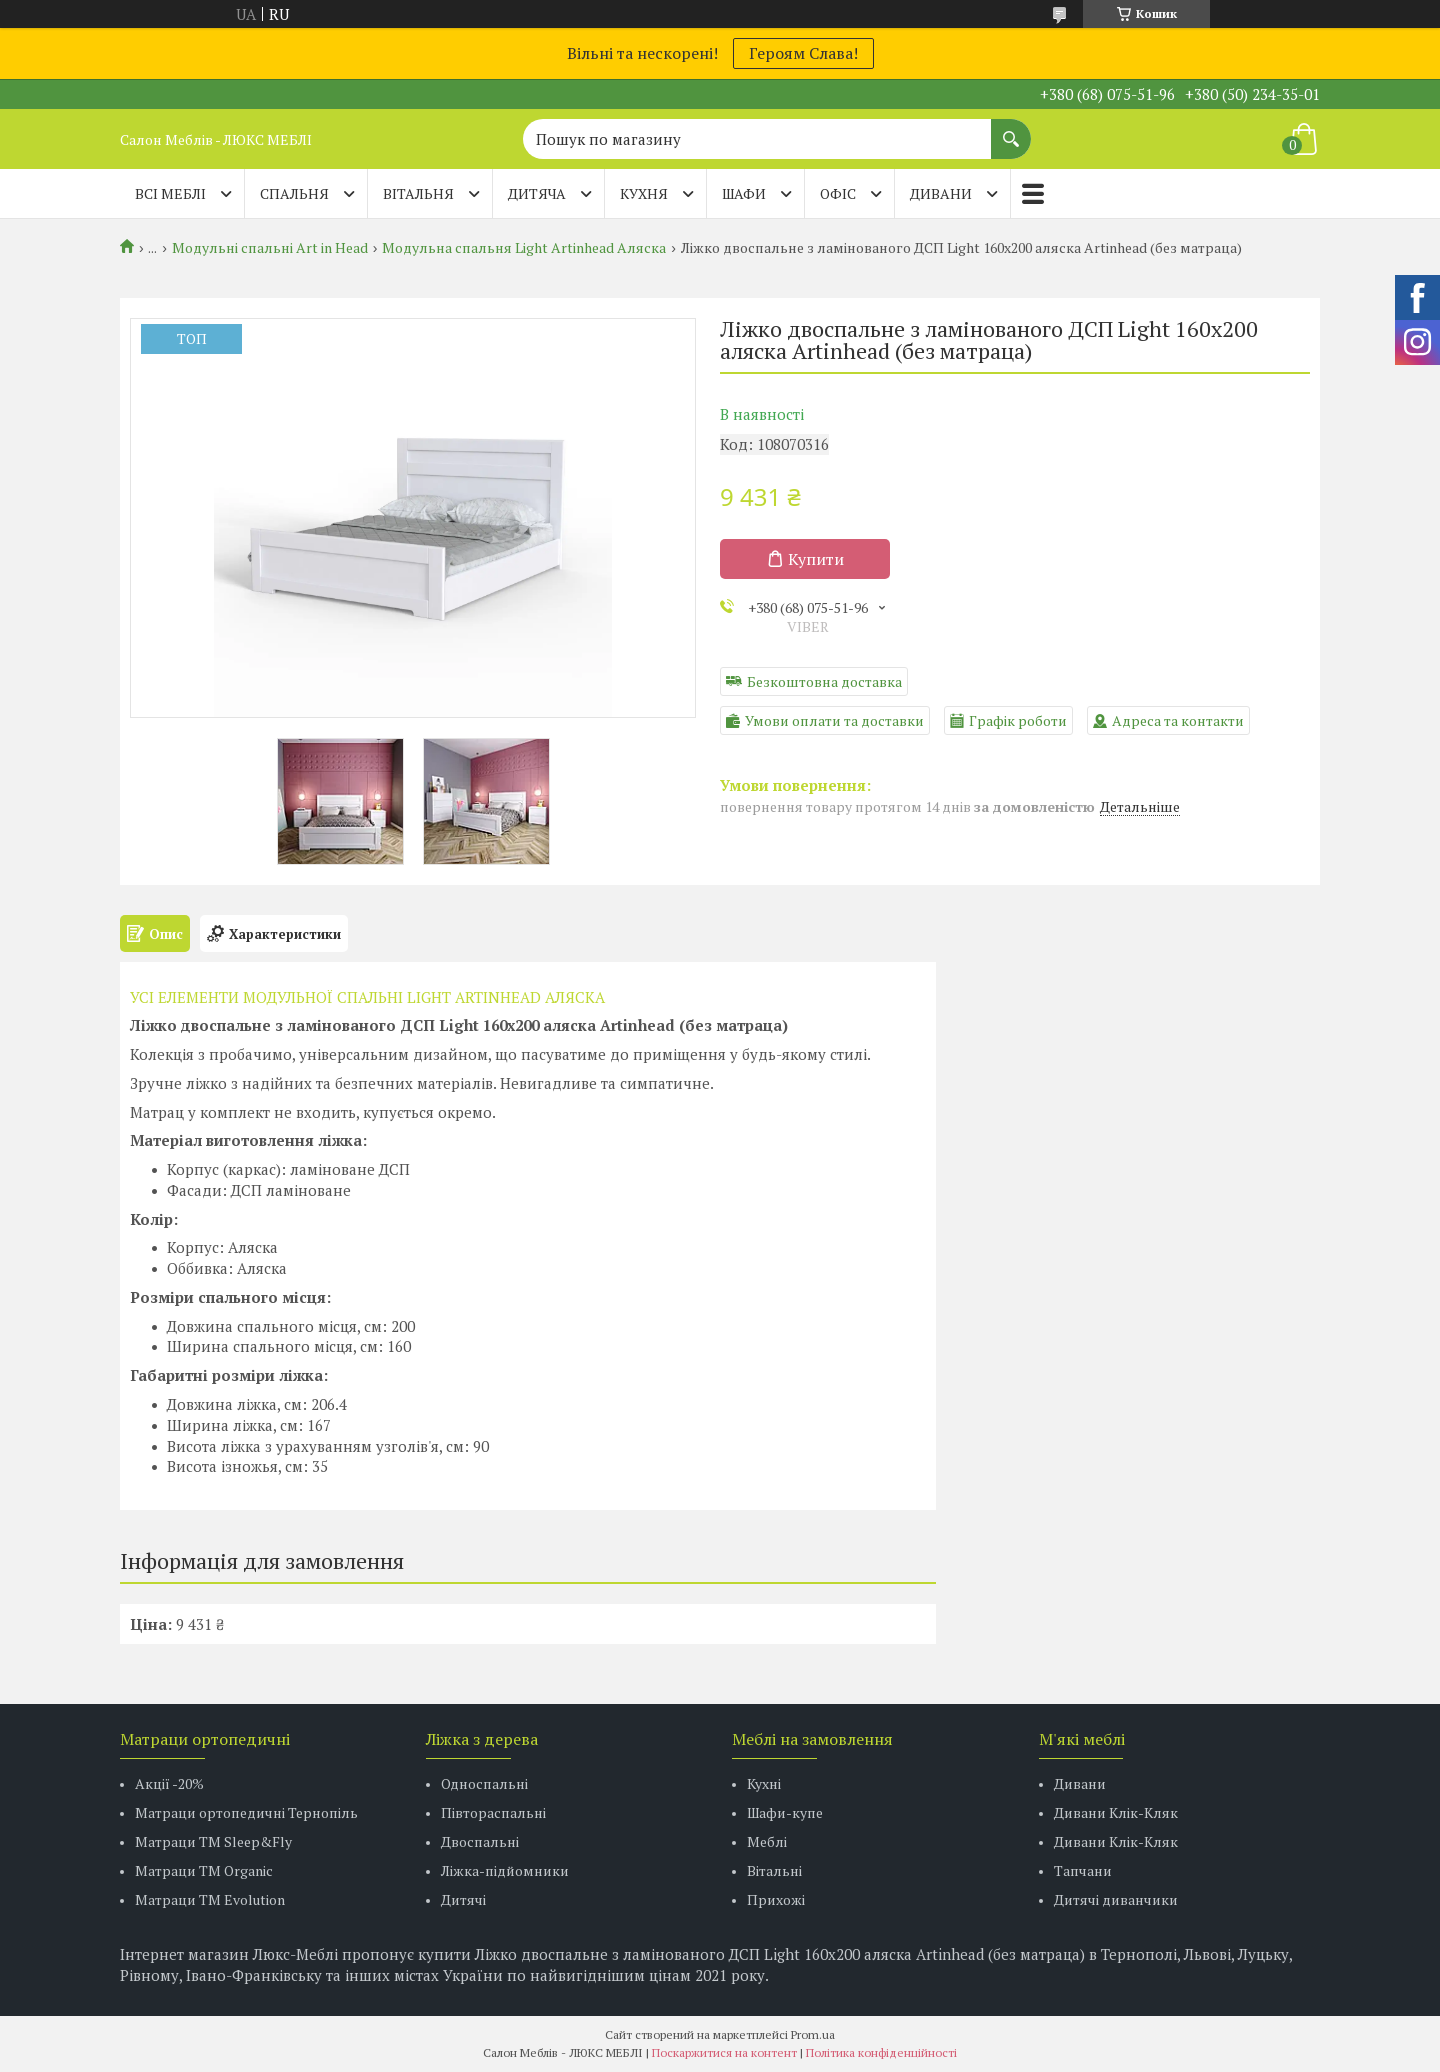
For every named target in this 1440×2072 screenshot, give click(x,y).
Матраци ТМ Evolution (210, 1899)
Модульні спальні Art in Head (270, 248)
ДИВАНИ (941, 193)
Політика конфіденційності (881, 2052)
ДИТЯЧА (537, 193)
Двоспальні (480, 1841)
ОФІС (838, 193)
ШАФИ (744, 193)
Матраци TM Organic (204, 1870)
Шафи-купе (785, 1812)
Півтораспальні (493, 1812)
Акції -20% (169, 1783)
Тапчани (1083, 1870)
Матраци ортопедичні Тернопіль (246, 1812)
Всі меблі (170, 193)
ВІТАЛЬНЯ (418, 193)
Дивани (1080, 1783)
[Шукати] (1011, 129)
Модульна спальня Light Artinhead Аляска (524, 248)
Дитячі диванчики (1116, 1899)
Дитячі (463, 1899)
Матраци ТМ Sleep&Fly (213, 1841)
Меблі (767, 1841)
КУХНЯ (644, 193)
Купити (816, 559)
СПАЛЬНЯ (294, 193)
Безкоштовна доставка (824, 681)
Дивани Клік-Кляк (1116, 1812)
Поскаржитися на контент (724, 2052)
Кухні (764, 1783)
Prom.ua (813, 2034)
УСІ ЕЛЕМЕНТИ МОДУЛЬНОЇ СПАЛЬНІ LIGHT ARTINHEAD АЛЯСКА (367, 997)
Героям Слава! (803, 53)
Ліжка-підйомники (505, 1870)
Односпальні (484, 1783)
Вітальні (774, 1870)
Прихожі (776, 1899)
